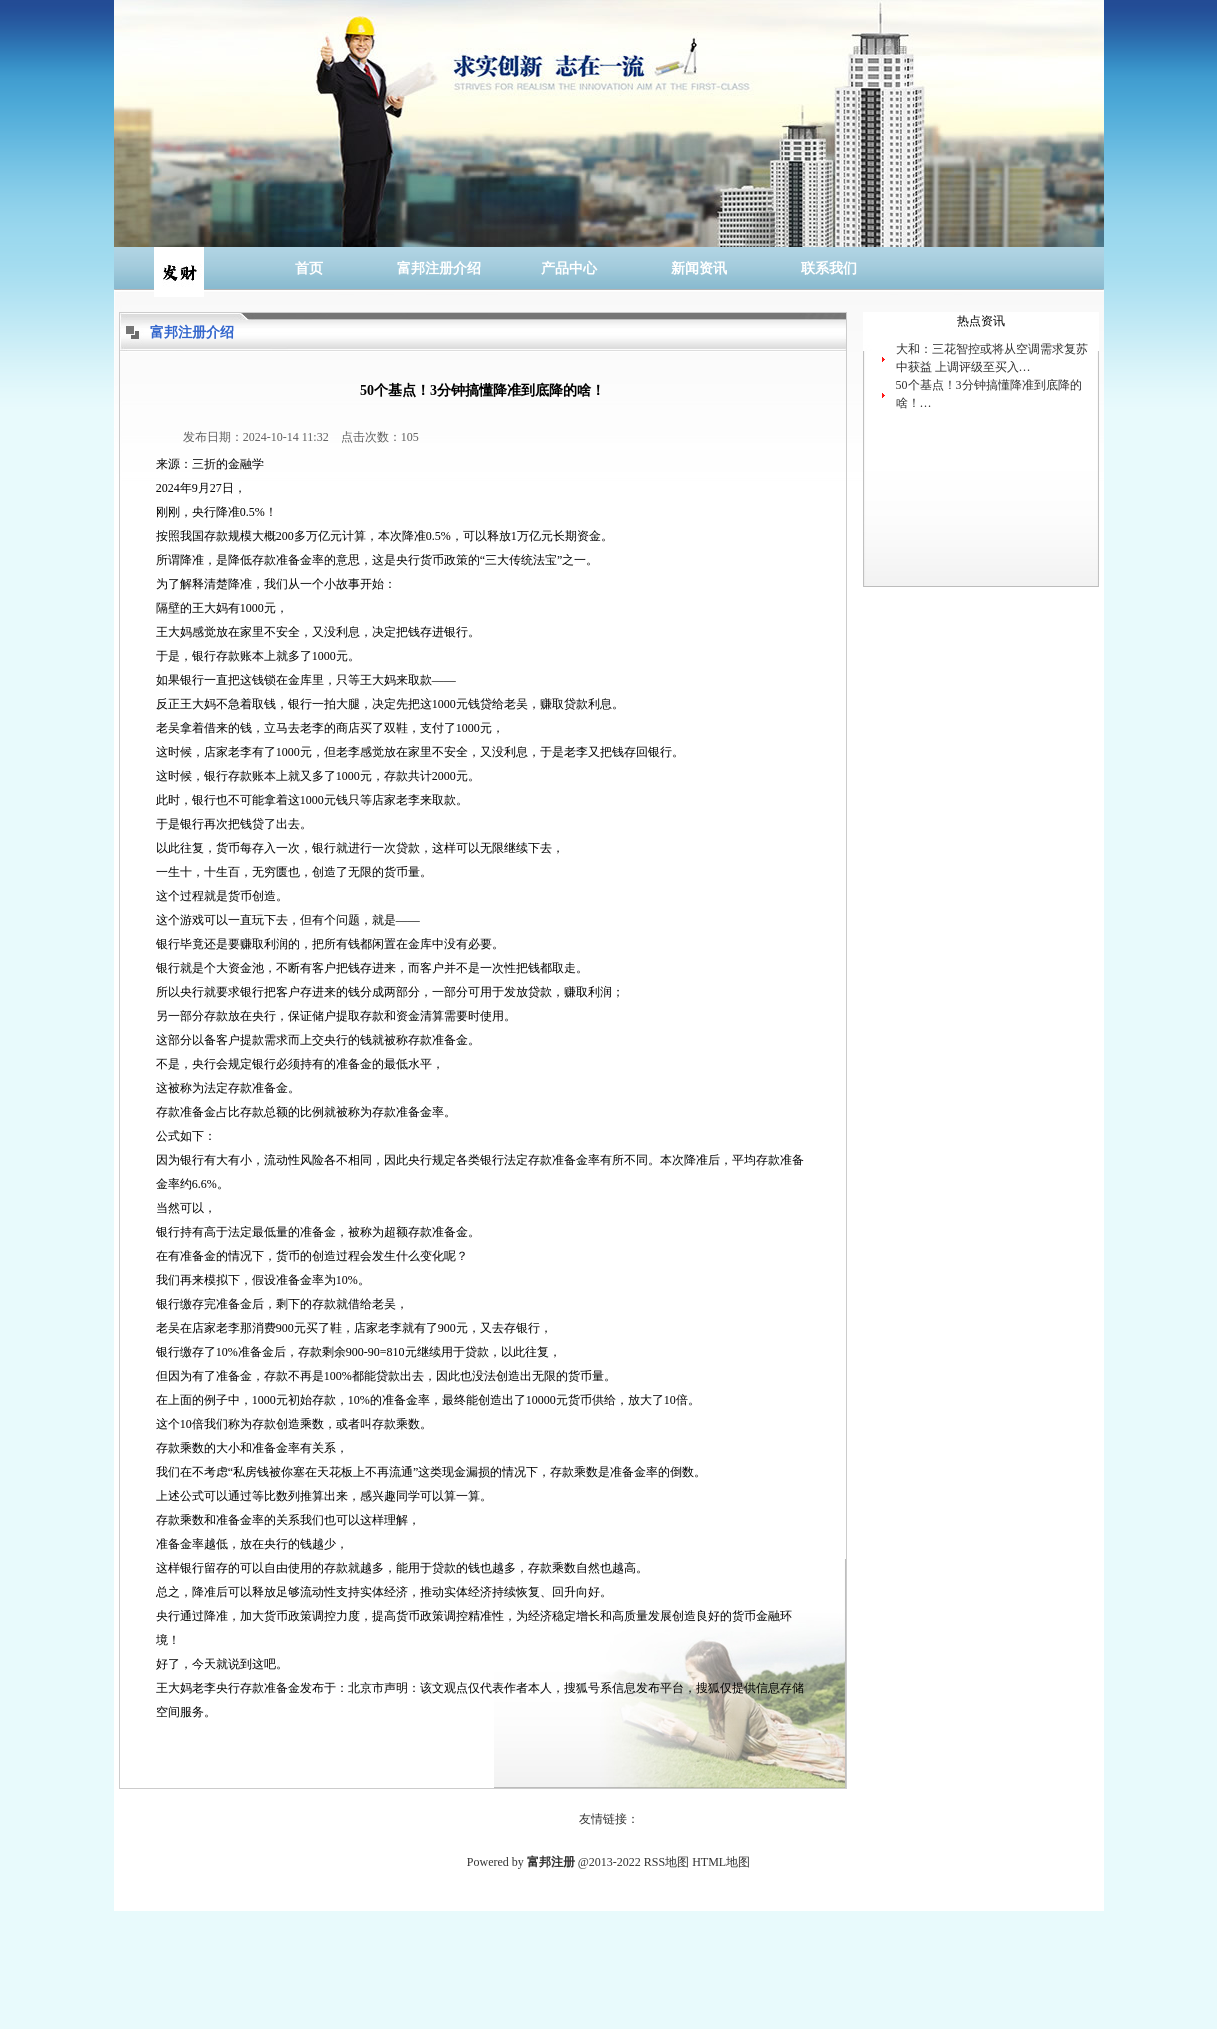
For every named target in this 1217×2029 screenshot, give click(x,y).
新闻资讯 (699, 268)
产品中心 (569, 268)
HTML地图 (721, 1862)
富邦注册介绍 (439, 268)
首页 (309, 268)
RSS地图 (666, 1862)
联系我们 (829, 268)
